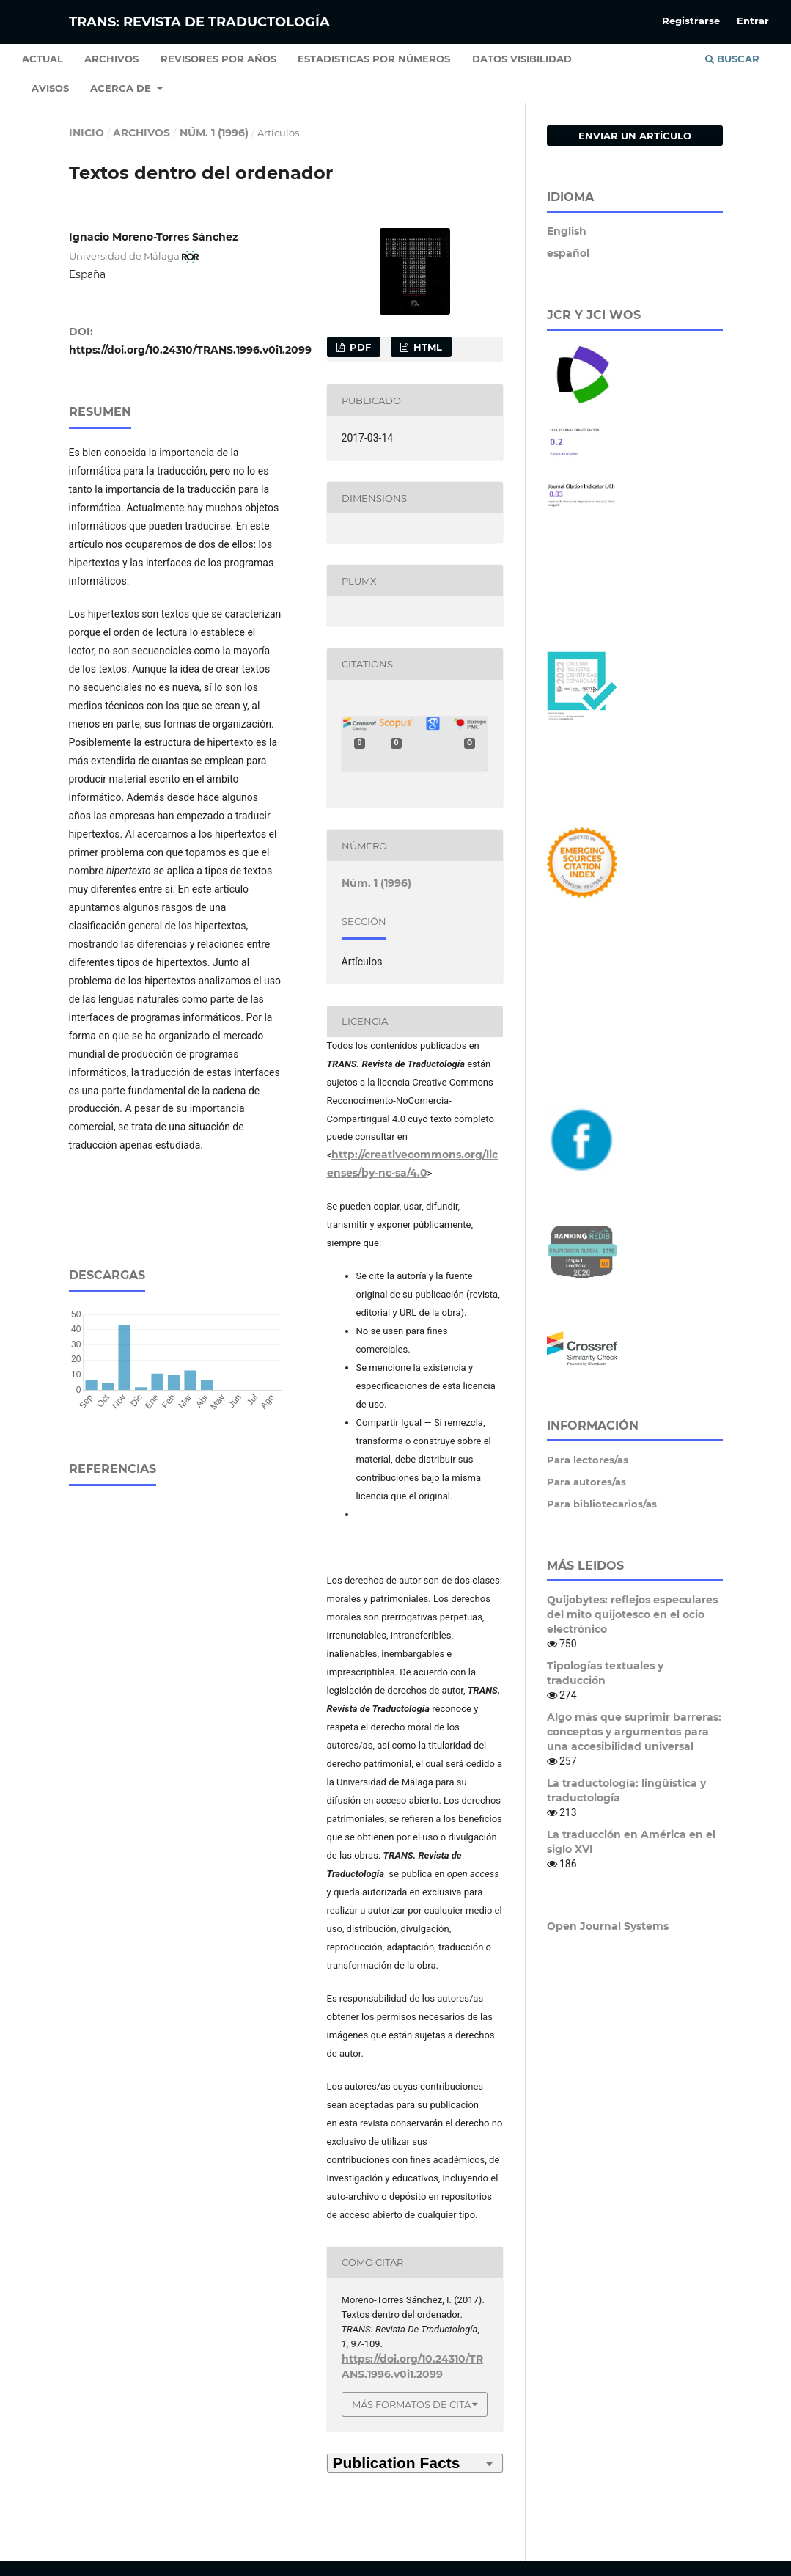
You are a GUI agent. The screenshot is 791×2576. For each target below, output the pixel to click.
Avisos (50, 88)
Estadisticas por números (374, 59)
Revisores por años (218, 59)
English (566, 231)
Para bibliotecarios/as (602, 1504)
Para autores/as (586, 1482)
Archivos (111, 59)
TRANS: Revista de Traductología (199, 22)
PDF (359, 347)
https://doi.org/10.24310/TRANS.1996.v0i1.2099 (190, 349)
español (568, 253)
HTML (426, 347)
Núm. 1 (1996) (214, 132)
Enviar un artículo (634, 136)
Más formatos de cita (411, 2404)
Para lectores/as (587, 1460)
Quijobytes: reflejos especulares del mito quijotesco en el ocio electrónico (632, 1614)
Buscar (732, 59)
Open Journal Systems (608, 1926)
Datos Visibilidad (522, 59)
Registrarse (691, 20)
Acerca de (122, 88)
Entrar (753, 20)
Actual (42, 59)
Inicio (86, 132)
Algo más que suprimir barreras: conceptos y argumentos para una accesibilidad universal (634, 1731)
